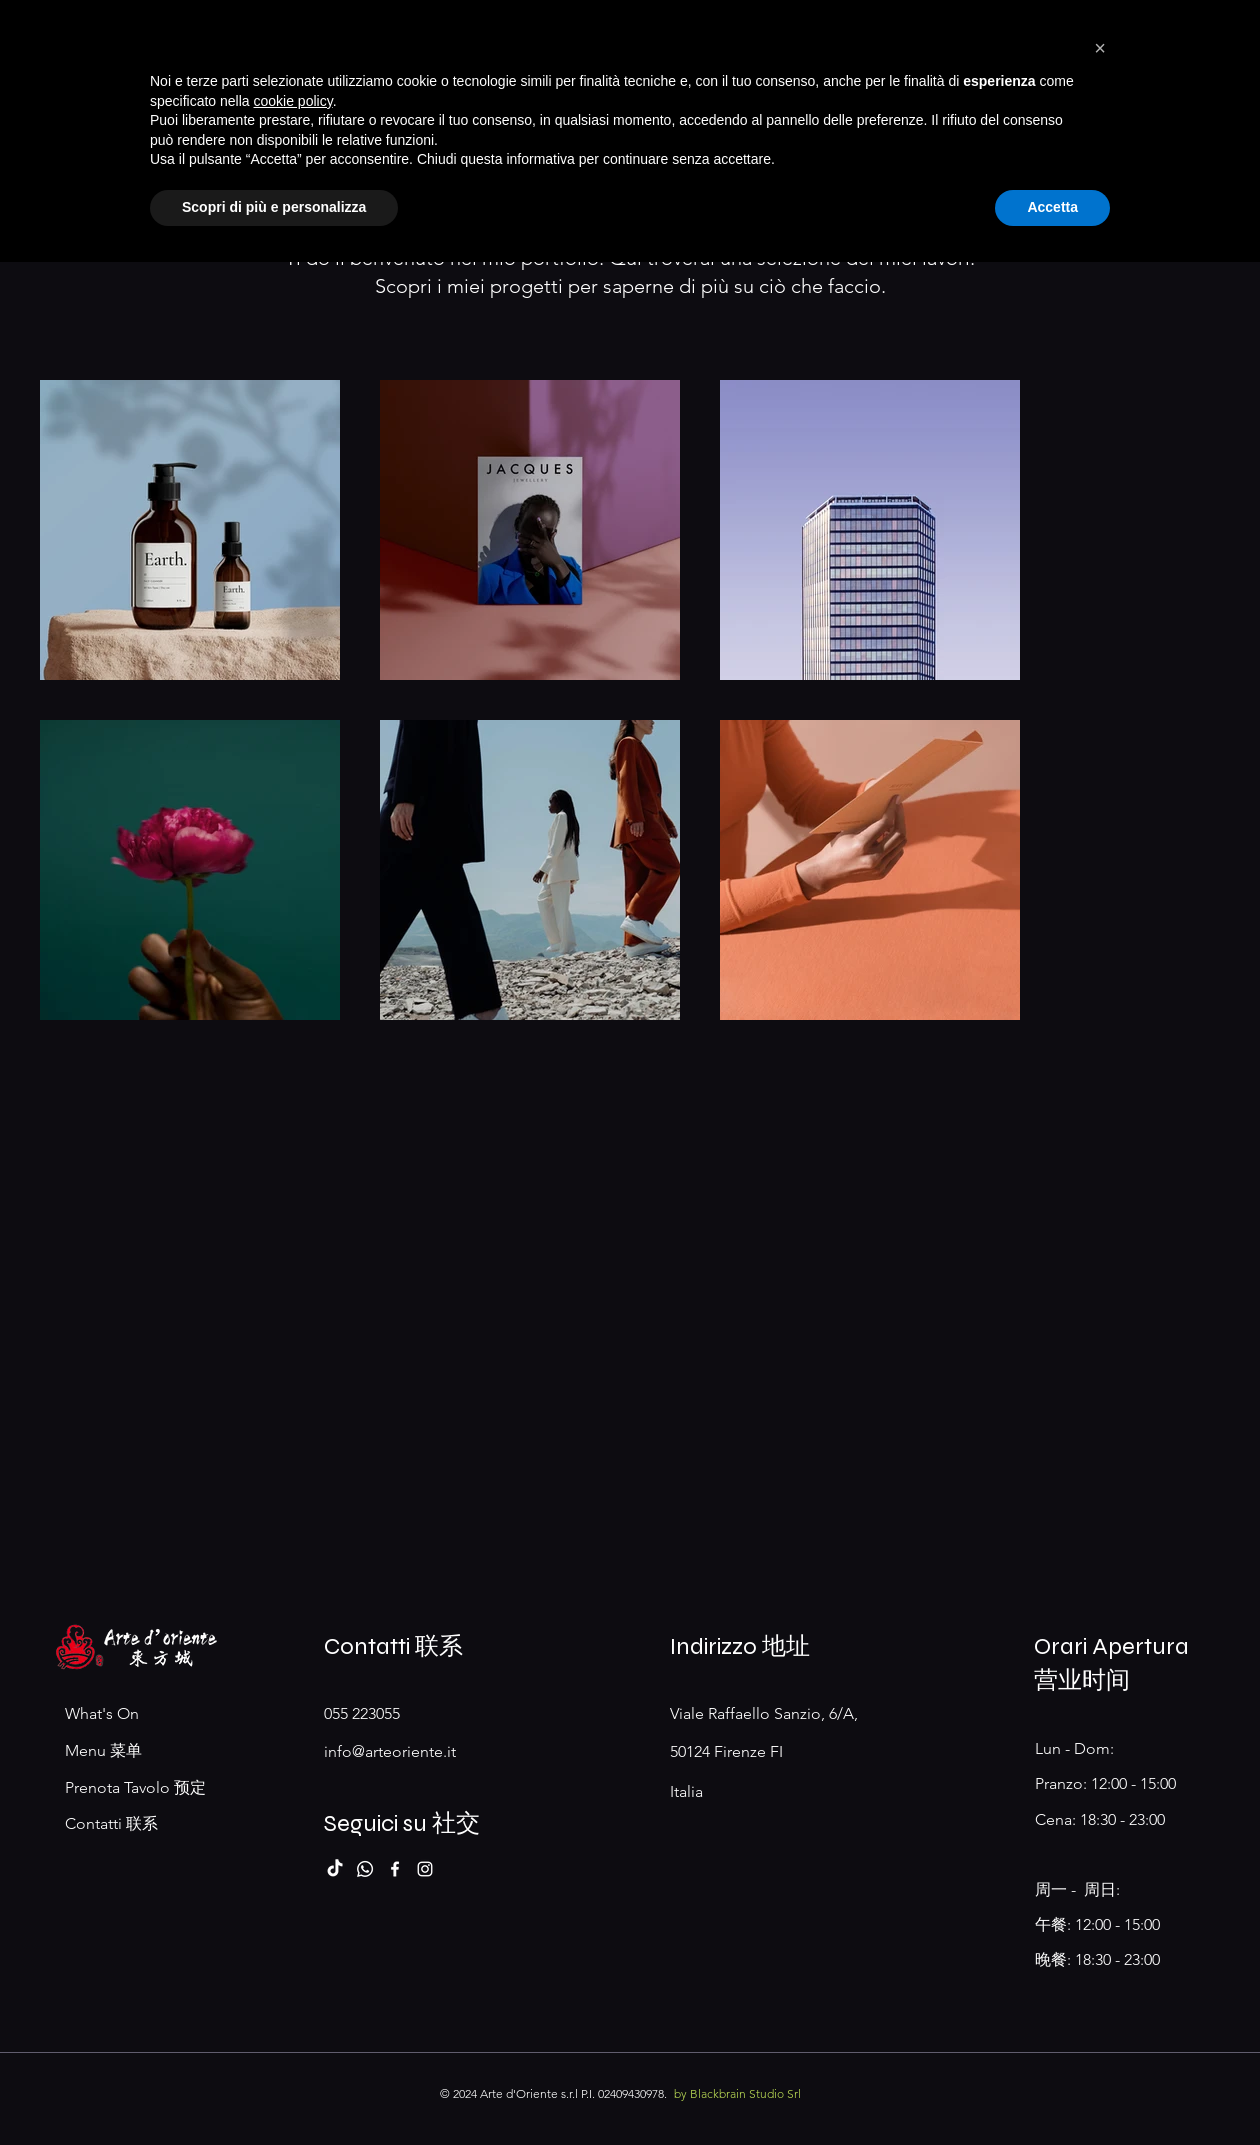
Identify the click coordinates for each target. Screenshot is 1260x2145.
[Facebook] (395, 1869)
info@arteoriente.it (390, 1751)
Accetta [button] (1052, 2090)
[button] (1100, 1931)
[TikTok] (335, 1869)
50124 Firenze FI (726, 1751)
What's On (102, 1713)
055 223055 (362, 1713)
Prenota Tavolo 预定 (135, 1787)
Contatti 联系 (111, 1823)
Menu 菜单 (103, 1750)
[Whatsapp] (365, 1869)
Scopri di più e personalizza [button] (274, 2090)
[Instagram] (425, 1869)
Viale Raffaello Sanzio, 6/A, (766, 1713)
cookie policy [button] (293, 1984)
